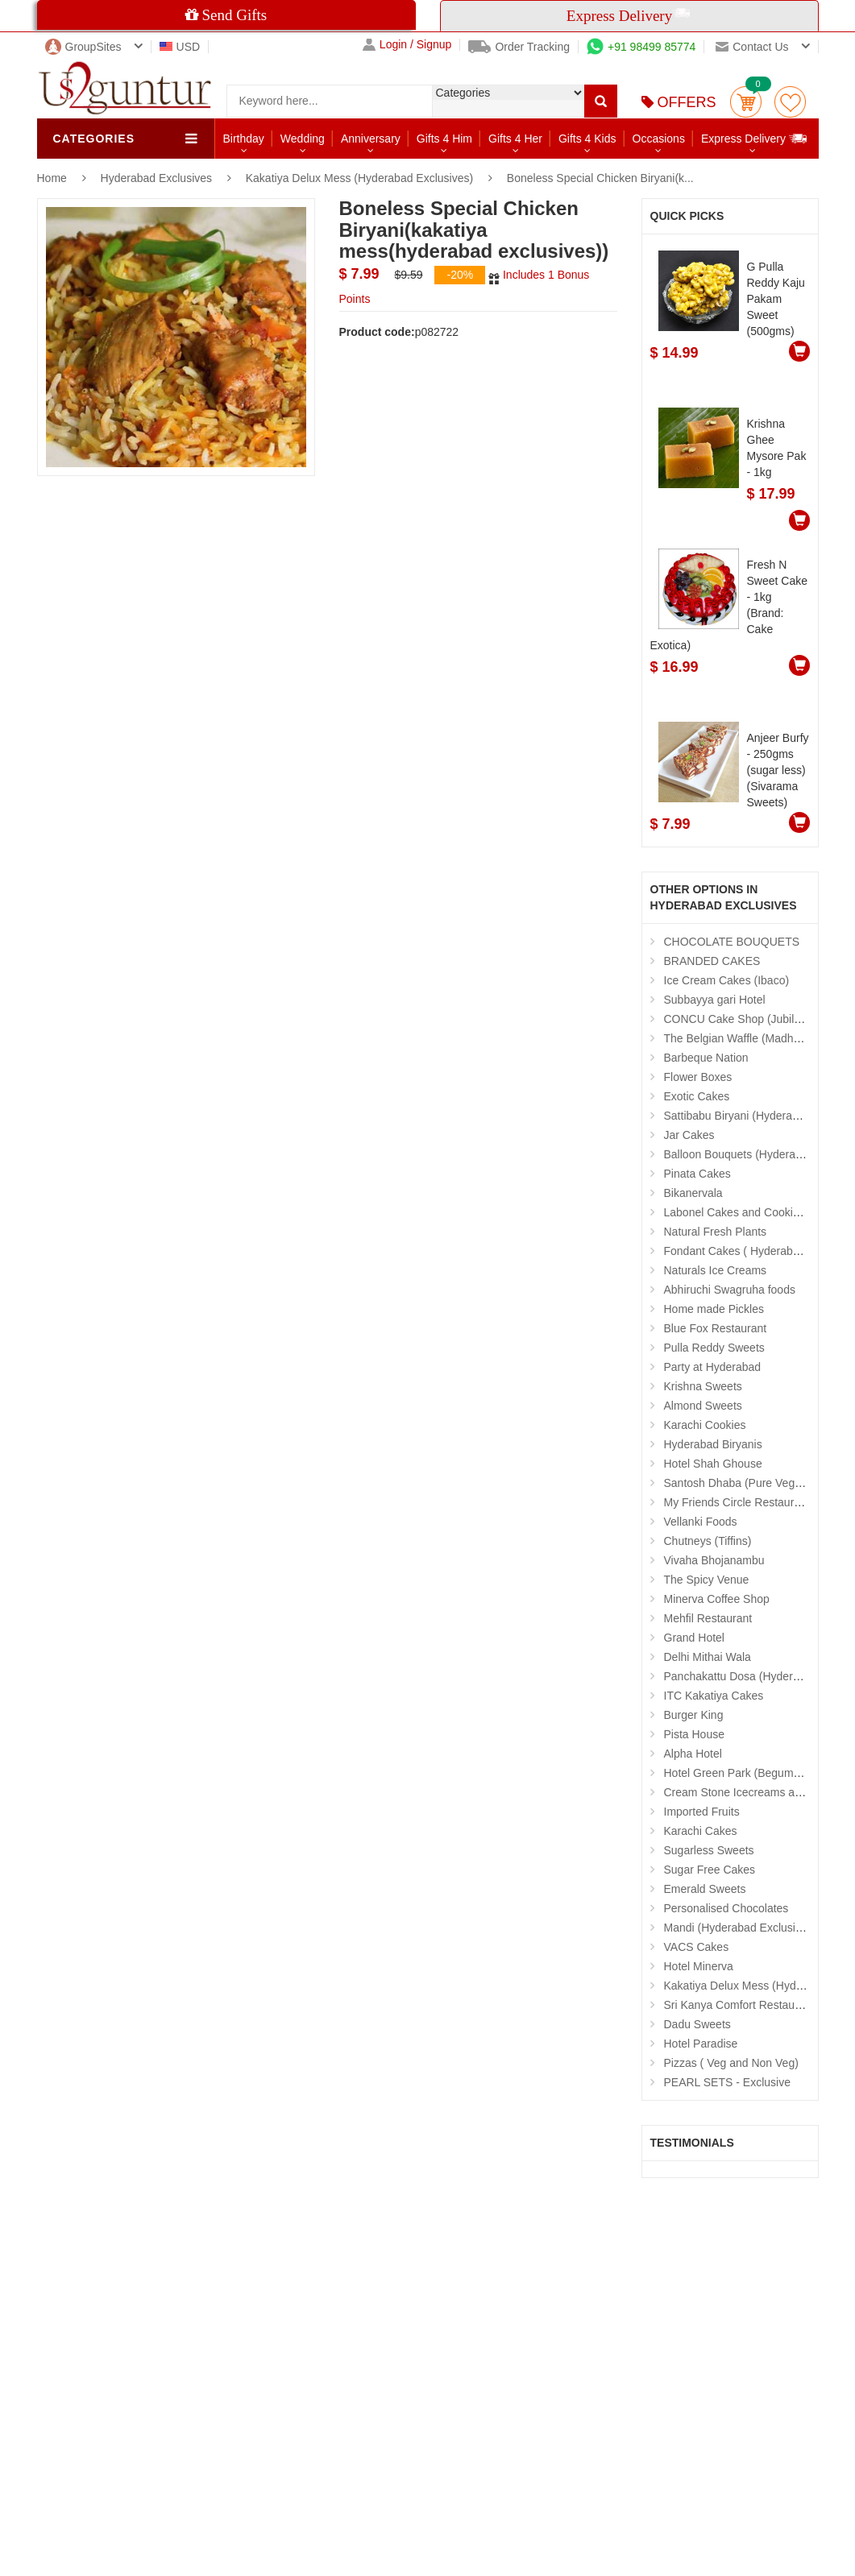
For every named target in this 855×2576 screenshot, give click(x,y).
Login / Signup (407, 45)
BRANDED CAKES (712, 961)
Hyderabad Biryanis (713, 1444)
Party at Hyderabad (713, 1366)
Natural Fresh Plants (715, 1231)
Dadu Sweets (697, 2024)
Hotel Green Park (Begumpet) (738, 1772)
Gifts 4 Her (515, 138)
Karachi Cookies (705, 1424)
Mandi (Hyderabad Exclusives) (740, 1927)
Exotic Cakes (697, 1096)
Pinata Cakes (697, 1173)
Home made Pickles (714, 1308)
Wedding (302, 138)
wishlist (790, 102)
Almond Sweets (703, 1405)
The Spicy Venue (706, 1579)
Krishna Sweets (703, 1386)
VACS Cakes (696, 1946)
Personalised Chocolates (726, 1908)
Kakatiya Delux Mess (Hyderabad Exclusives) (359, 178)
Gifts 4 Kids (587, 138)
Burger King (694, 1714)
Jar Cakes (689, 1135)
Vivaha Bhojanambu (714, 1560)
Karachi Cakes (700, 1830)
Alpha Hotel (693, 1753)
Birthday (243, 138)
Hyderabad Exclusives (158, 178)
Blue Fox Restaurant (715, 1328)
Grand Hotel (694, 1637)
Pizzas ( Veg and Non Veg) (731, 2062)
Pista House (694, 1734)
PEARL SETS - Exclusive (727, 2082)
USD (180, 46)
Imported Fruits (702, 1811)
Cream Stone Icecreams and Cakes (753, 1792)
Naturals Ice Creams (715, 1270)
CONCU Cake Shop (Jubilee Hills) (749, 1019)
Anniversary (371, 138)
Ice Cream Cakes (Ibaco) (727, 980)
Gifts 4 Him (444, 138)
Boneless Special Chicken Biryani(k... (600, 178)
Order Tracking (519, 46)
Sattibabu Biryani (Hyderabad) (740, 1115)
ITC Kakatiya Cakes (714, 1695)
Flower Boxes (698, 1077)
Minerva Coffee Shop (717, 1598)
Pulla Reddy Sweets (714, 1347)
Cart (746, 102)
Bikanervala (693, 1193)
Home (52, 178)
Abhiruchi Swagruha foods (729, 1289)
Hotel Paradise (701, 2043)
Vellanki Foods (700, 1521)
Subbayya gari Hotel (715, 999)
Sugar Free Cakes (710, 1869)
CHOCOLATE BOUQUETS (732, 941)
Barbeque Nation (706, 1057)
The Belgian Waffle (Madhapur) (742, 1038)
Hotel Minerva (698, 1966)
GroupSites (83, 46)
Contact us (752, 46)
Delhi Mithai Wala (707, 1656)
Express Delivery (754, 138)
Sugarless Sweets (709, 1850)
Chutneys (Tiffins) (708, 1540)
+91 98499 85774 (641, 46)
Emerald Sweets (705, 1888)
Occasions (659, 138)
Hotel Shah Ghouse (713, 1463)
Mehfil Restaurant (708, 1618)
